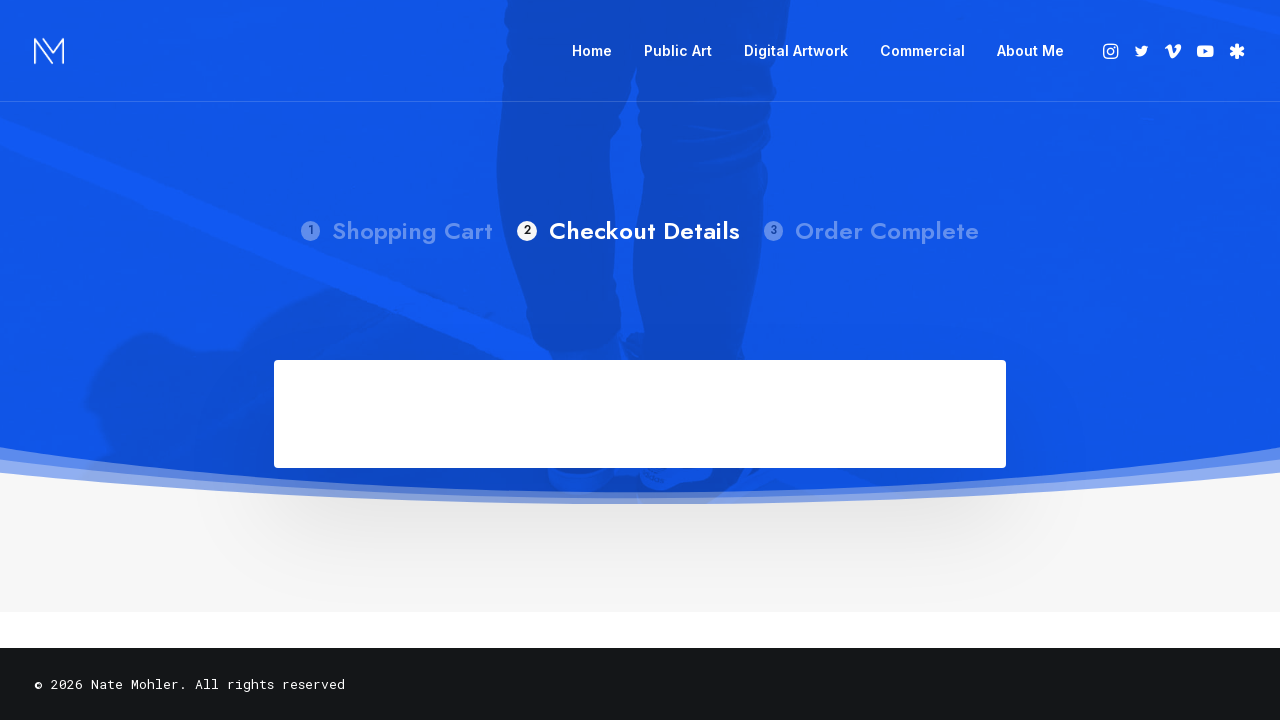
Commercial (922, 50)
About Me (1030, 50)
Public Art (678, 50)
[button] (1112, 51)
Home (592, 50)
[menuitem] (592, 51)
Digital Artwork (796, 50)
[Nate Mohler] (49, 51)
